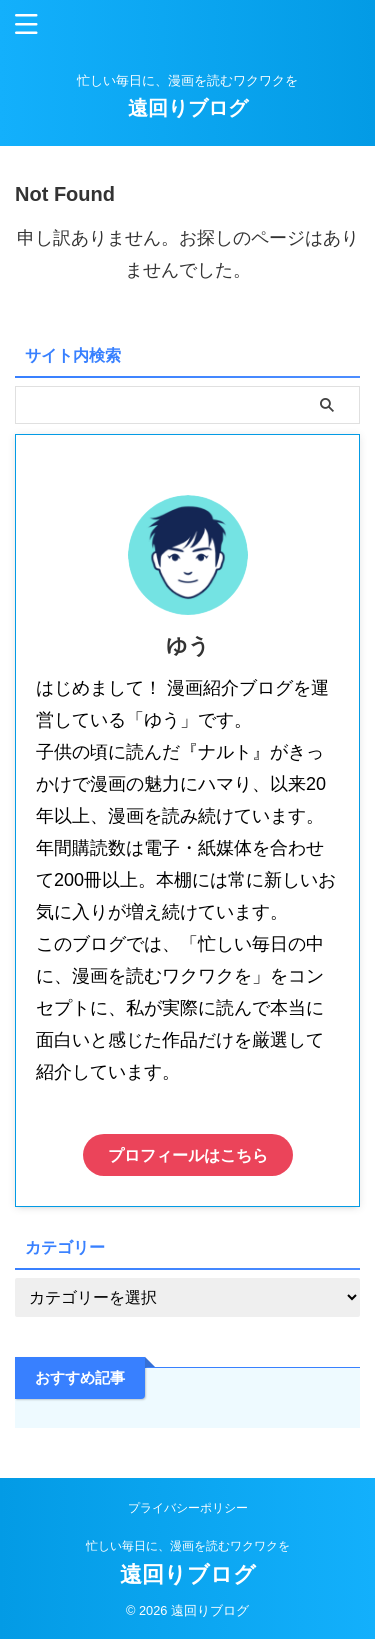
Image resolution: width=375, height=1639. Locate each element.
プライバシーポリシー (188, 1508)
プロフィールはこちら (188, 1155)
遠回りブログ (188, 108)
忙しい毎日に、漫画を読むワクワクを (188, 1546)
